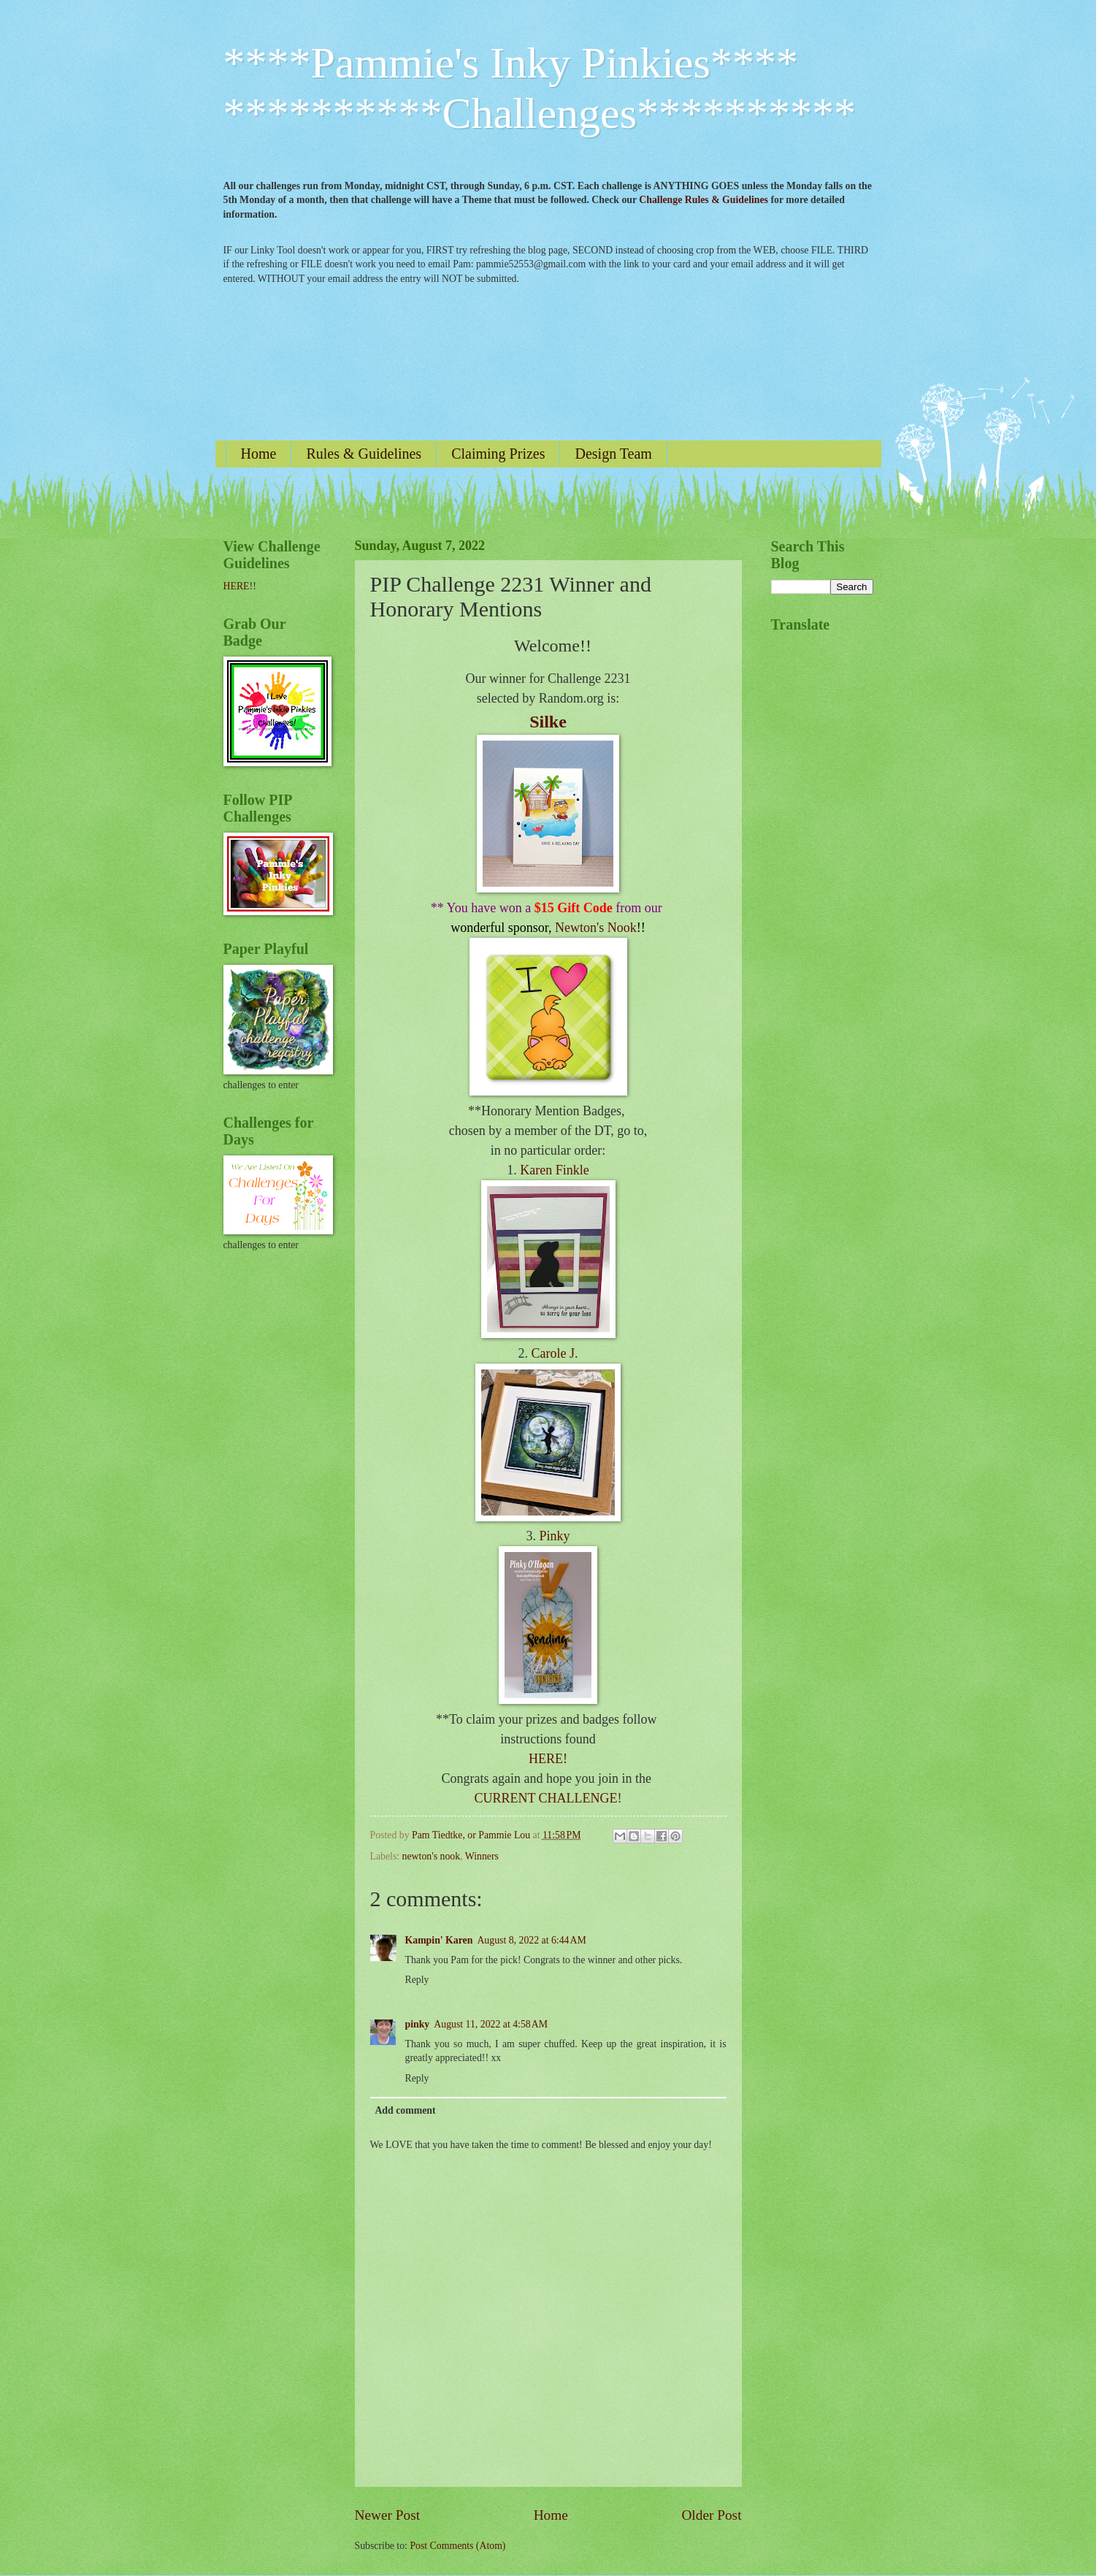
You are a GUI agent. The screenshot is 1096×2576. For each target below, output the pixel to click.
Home (259, 454)
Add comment (405, 2110)
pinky (417, 2024)
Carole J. (555, 1353)
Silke (548, 721)
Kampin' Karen (439, 1940)
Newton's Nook (596, 927)
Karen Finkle (554, 1170)
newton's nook (431, 1856)
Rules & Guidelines (363, 454)
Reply (417, 1979)
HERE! (548, 1758)
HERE (236, 586)
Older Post (711, 2515)
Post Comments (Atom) (457, 2545)
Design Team (613, 454)
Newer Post (388, 2515)
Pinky (554, 1536)
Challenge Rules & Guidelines (703, 199)
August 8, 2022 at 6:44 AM (531, 1940)
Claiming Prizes (498, 454)
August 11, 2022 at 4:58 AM (491, 2024)
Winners (482, 1856)
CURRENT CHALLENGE (545, 1798)
